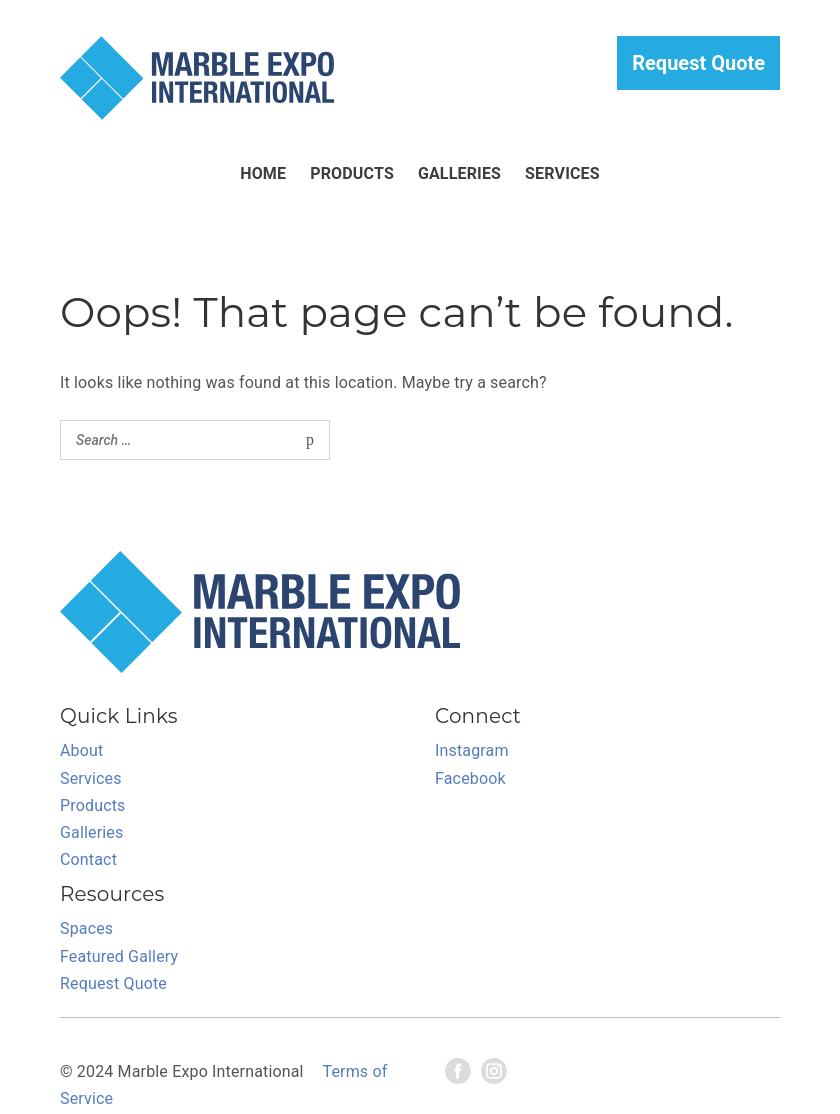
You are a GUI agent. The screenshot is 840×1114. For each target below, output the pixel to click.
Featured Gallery (119, 956)
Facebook (470, 778)
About (81, 750)
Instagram (472, 750)
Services (562, 173)
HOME (263, 173)
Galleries (459, 173)
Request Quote (698, 63)
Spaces (86, 928)
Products (352, 173)
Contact (88, 859)
